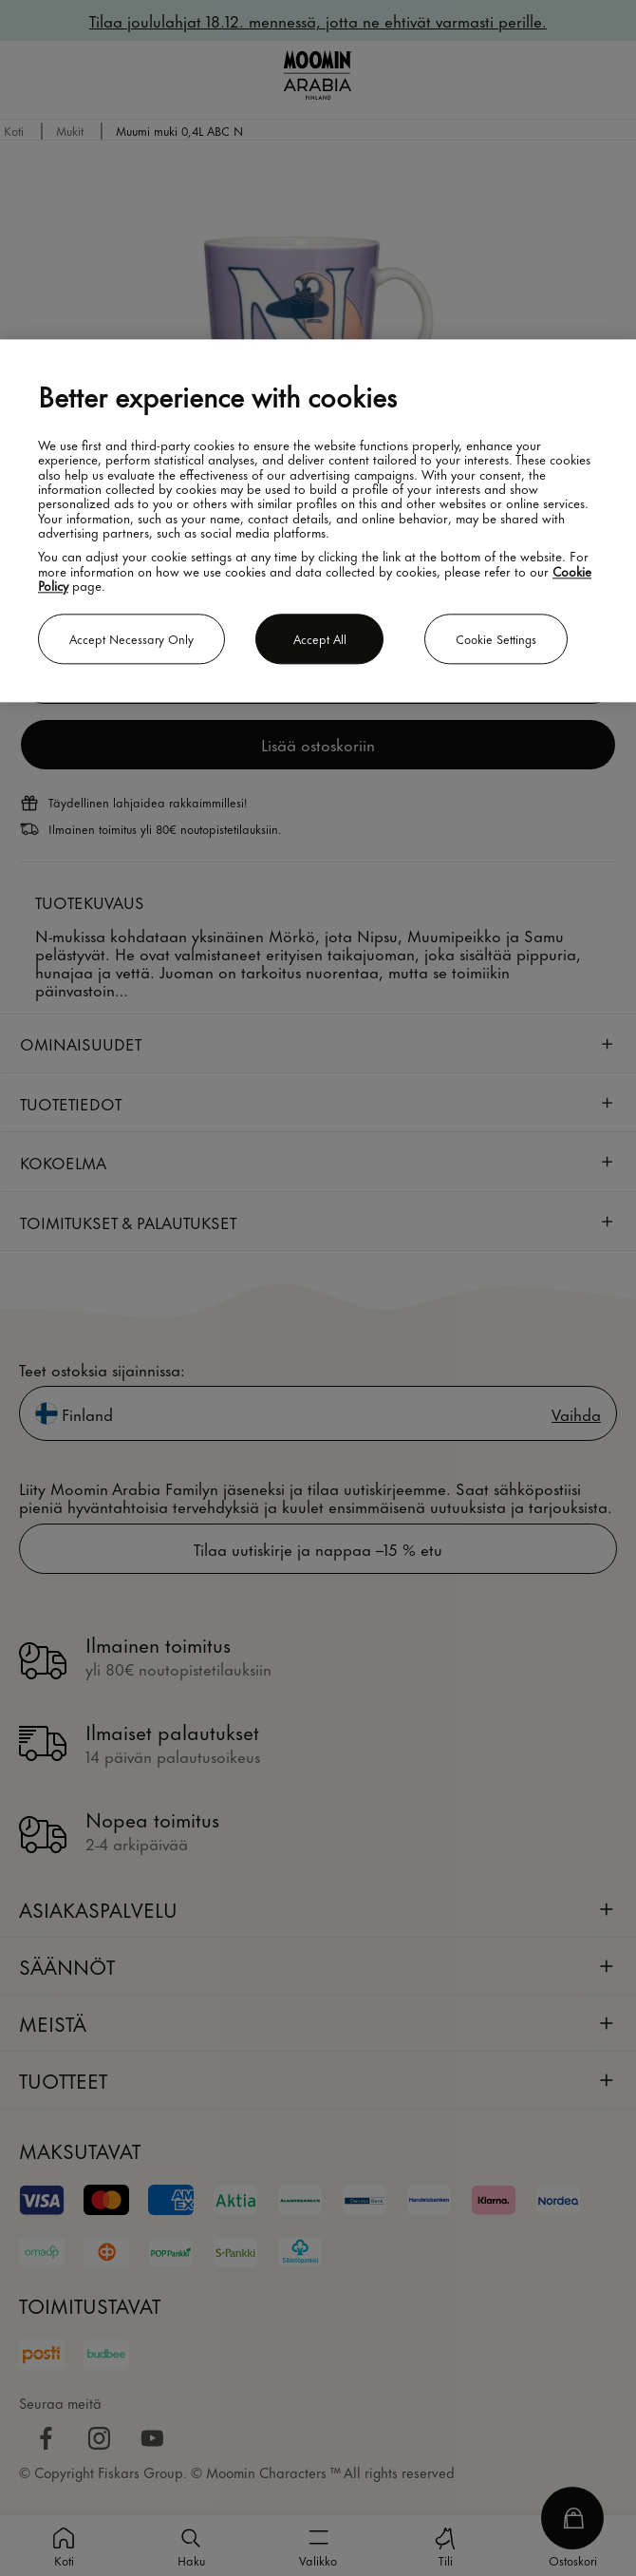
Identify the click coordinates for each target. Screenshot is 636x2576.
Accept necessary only (131, 638)
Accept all (319, 638)
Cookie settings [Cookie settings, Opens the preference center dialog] (496, 638)
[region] (318, 520)
